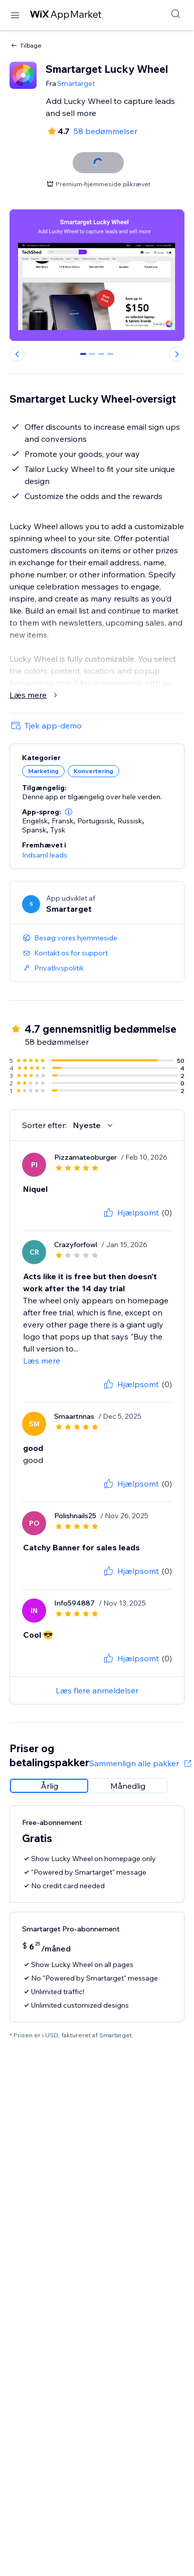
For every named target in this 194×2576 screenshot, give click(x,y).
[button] (68, 811)
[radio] (49, 1786)
